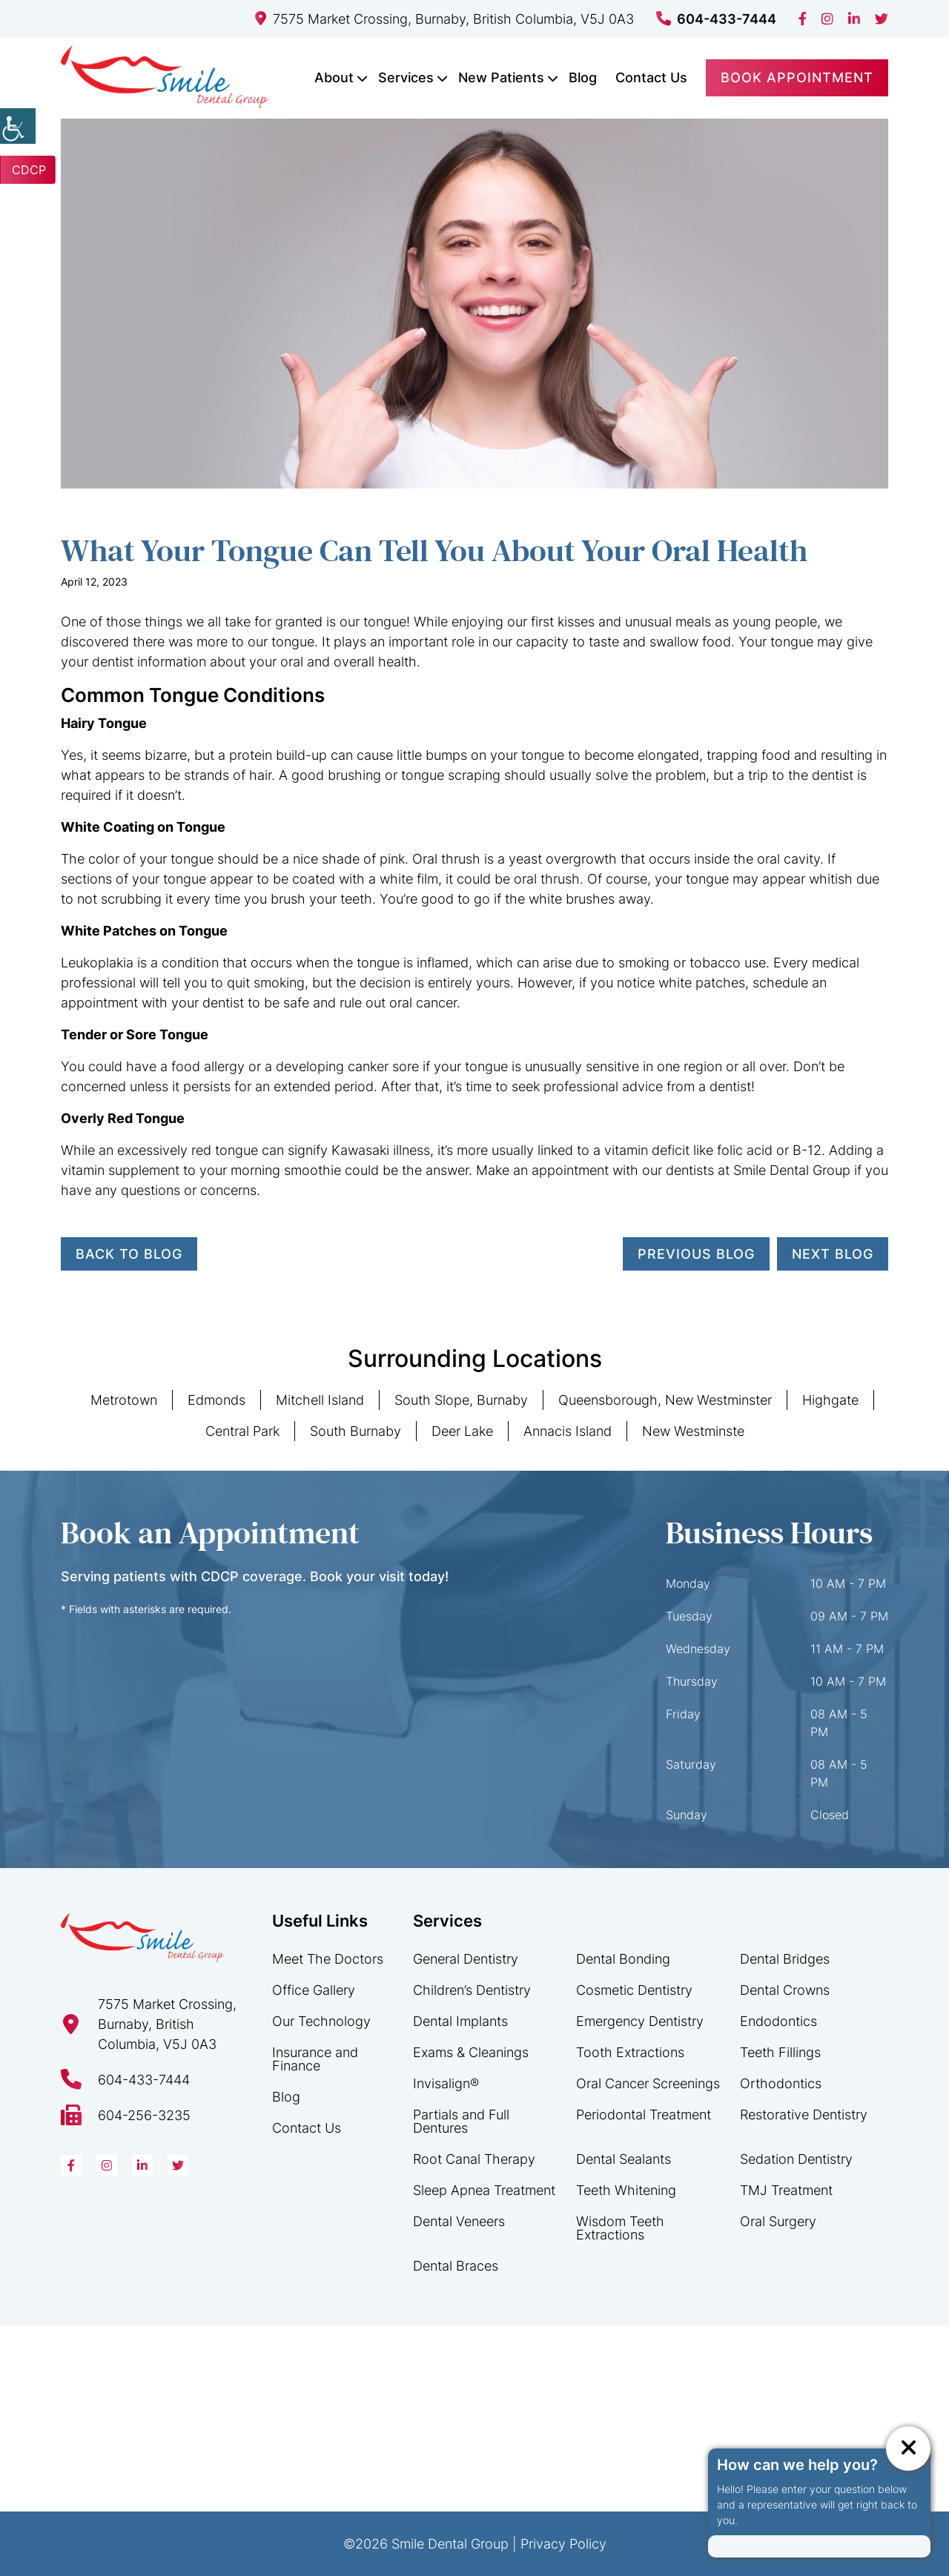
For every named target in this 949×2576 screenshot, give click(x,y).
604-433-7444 (716, 19)
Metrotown (123, 1400)
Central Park (242, 1431)
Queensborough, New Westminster (665, 1400)
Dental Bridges (785, 1959)
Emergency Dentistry (640, 2021)
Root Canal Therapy (474, 2159)
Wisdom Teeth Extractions (620, 2228)
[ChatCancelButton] (908, 2448)
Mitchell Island (320, 1400)
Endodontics (778, 2021)
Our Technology (321, 2021)
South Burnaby (355, 1431)
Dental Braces (455, 2266)
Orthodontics (780, 2083)
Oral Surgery (778, 2221)
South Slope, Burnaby (461, 1400)
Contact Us (651, 77)
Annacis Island (567, 1431)
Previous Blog (696, 1254)
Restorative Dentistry (803, 2114)
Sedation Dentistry (796, 2159)
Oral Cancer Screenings (648, 2083)
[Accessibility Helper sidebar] (18, 126)
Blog (583, 77)
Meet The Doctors (327, 1959)
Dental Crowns (785, 1990)
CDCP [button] (29, 169)
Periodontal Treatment (643, 2114)
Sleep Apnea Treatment (484, 2190)
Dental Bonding (623, 1959)
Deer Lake (462, 1431)
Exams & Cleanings (471, 2052)
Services (406, 77)
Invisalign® (446, 2083)
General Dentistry (465, 1959)
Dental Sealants (623, 2159)
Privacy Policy (563, 2544)
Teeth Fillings (780, 2052)
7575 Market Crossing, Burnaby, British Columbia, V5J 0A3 (444, 19)
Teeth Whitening (626, 2190)
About (334, 77)
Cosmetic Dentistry (634, 1990)
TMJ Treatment (786, 2190)
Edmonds (216, 1400)
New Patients (501, 77)
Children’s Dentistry (472, 1990)
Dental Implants (460, 2021)
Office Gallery (313, 1990)
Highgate (830, 1400)
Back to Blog (129, 1254)
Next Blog (832, 1254)
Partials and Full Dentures (461, 2121)
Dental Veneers (459, 2221)
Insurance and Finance (315, 2058)
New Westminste (693, 1431)
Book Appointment (797, 77)
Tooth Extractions (630, 2052)
